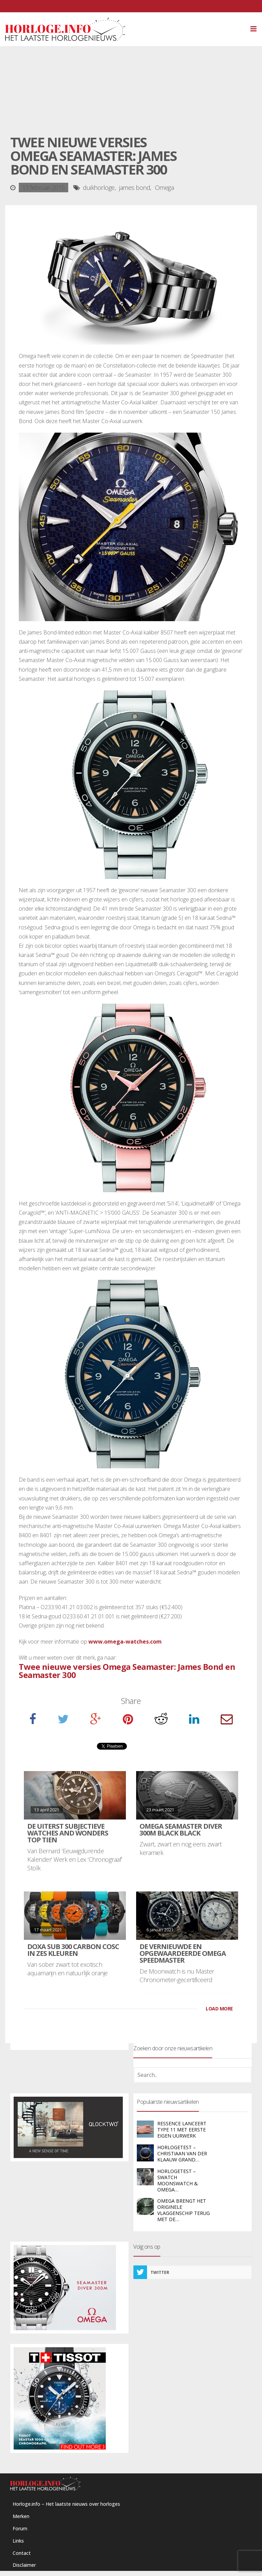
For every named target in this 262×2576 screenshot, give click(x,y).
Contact (22, 2553)
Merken (21, 2516)
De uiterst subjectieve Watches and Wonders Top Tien (67, 1833)
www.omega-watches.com (125, 1641)
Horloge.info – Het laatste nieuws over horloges (66, 2504)
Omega (164, 187)
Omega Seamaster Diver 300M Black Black (181, 1830)
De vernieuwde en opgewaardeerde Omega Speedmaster (183, 1953)
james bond (134, 187)
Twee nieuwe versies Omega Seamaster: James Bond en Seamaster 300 (127, 1670)
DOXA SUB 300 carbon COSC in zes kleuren (73, 1950)
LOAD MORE (219, 2008)
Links (18, 2540)
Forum (20, 2528)
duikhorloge (99, 187)
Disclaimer (24, 2565)
